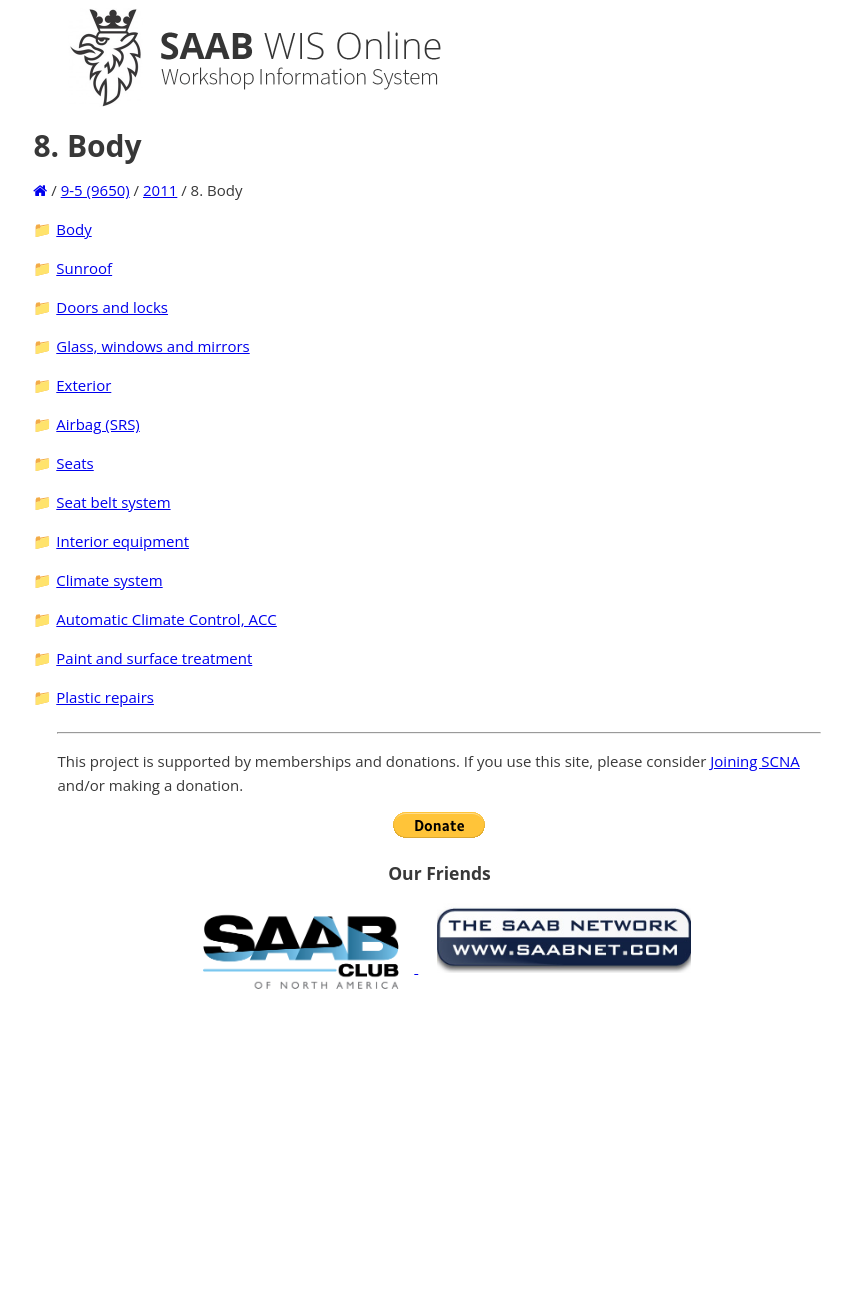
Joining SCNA (755, 761)
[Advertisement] (439, 1143)
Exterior (83, 385)
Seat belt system (113, 502)
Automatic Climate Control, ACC (166, 619)
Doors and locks (112, 307)
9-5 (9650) (95, 190)
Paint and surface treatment (154, 658)
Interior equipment (122, 541)
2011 (160, 190)
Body (73, 229)
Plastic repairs (105, 697)
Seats (74, 463)
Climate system (109, 580)
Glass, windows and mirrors (152, 346)
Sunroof (84, 268)
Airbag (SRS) (98, 424)
